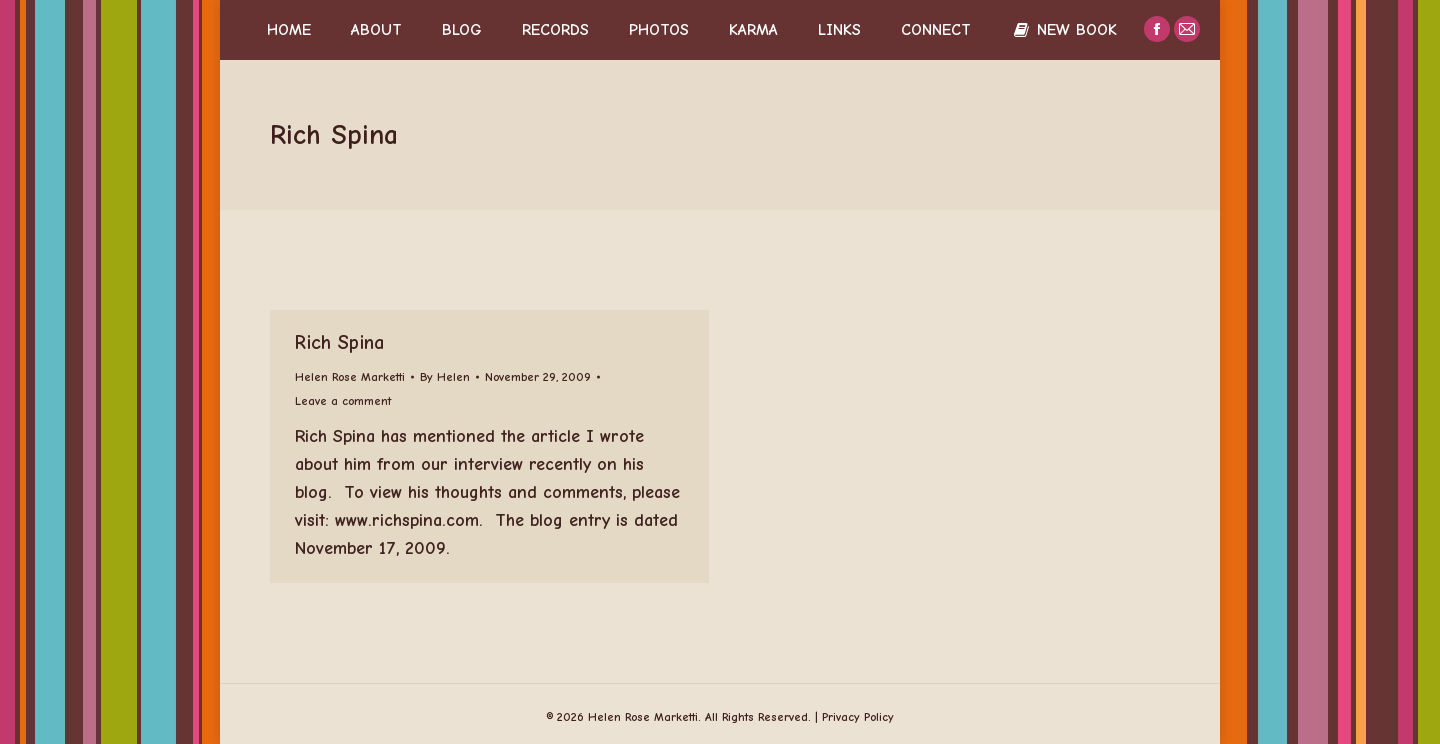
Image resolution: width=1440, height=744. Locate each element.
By (445, 377)
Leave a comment (343, 401)
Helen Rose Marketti (350, 377)
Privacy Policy (858, 717)
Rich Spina (339, 342)
